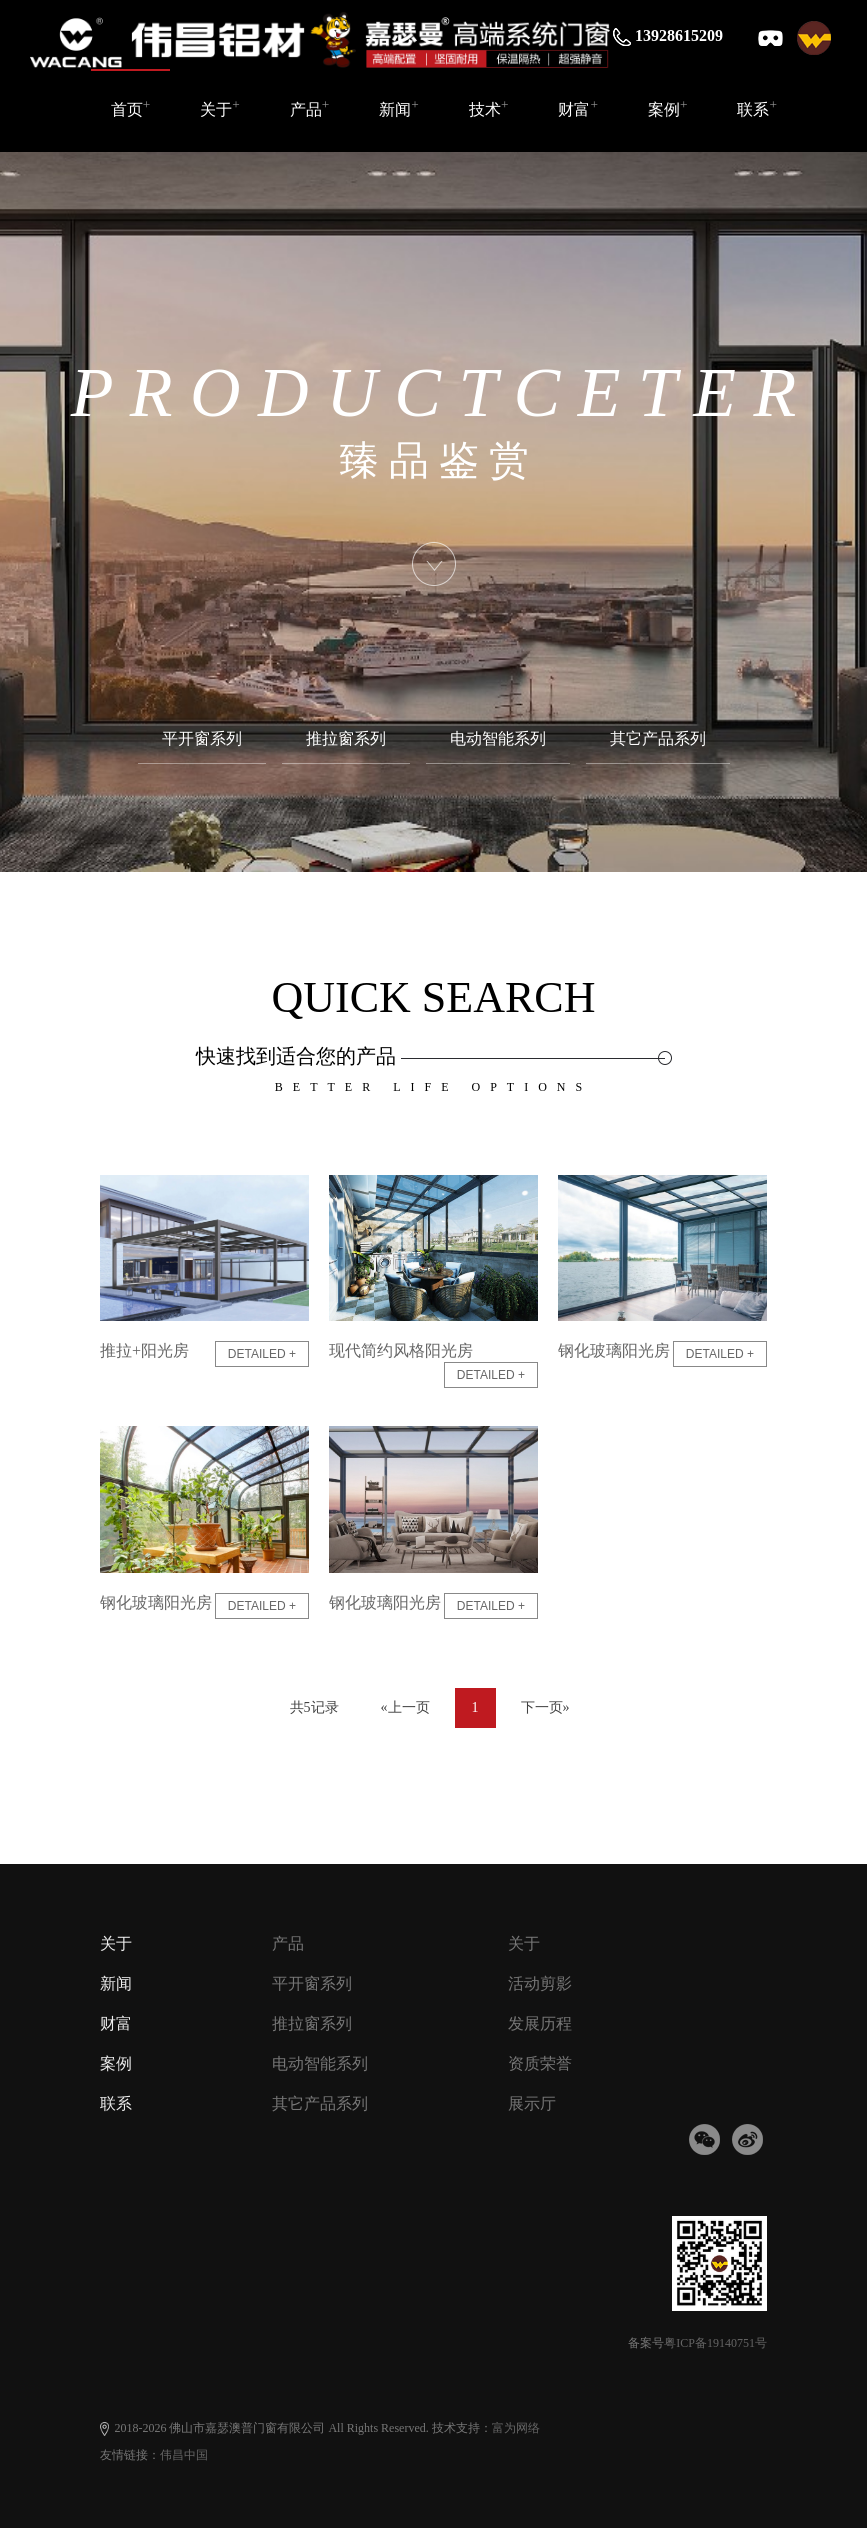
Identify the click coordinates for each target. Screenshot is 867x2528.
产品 (310, 107)
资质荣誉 (540, 2063)
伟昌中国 (184, 2455)
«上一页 (405, 1707)
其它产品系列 (658, 738)
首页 (131, 107)
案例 (668, 107)
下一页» (545, 1707)
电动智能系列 (498, 738)
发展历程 (540, 2023)
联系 (757, 107)
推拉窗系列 (346, 738)
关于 (220, 107)
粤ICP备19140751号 (715, 2343)
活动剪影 (540, 1983)
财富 (578, 107)
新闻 (399, 107)
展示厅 (532, 2103)
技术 (489, 107)
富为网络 (516, 2428)
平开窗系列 (202, 738)
